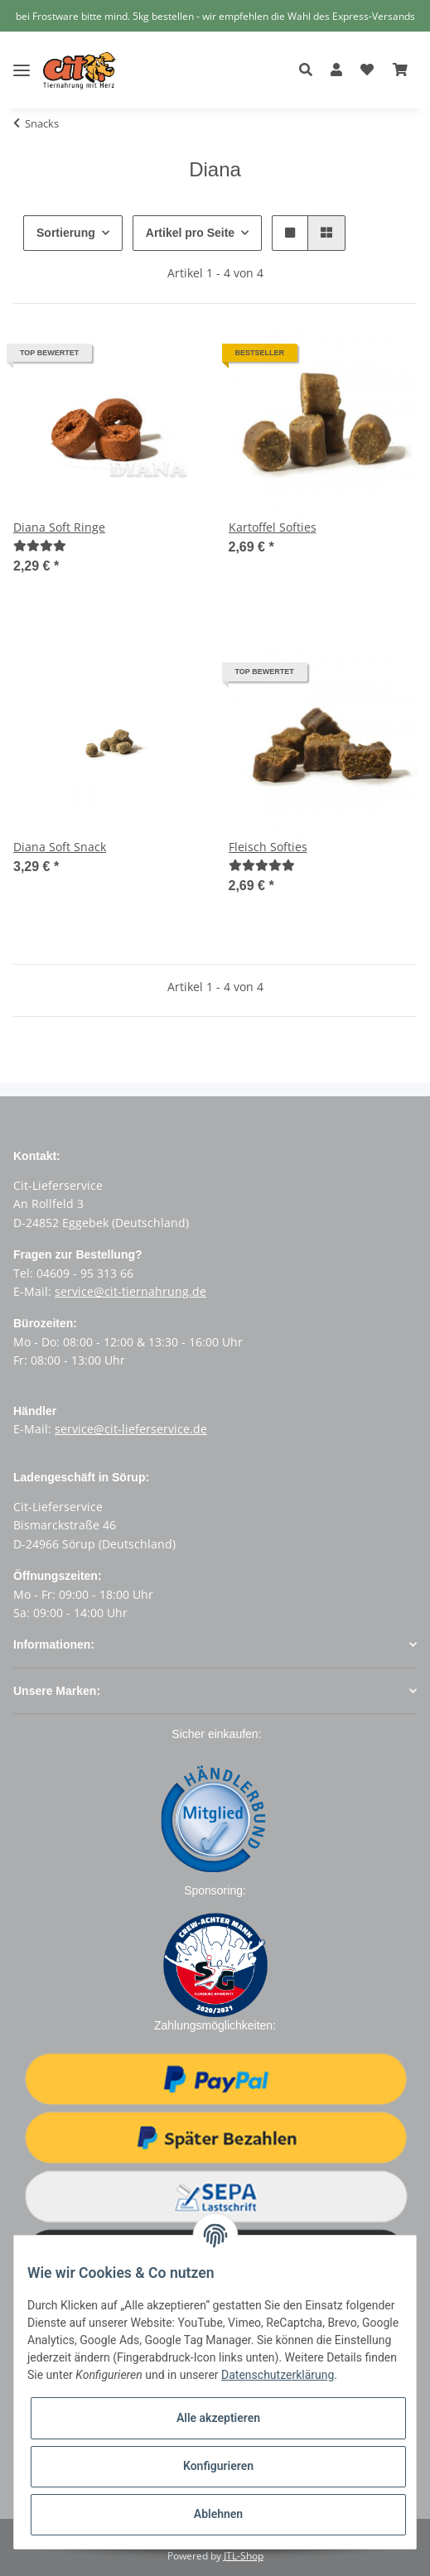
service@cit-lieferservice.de (131, 1429)
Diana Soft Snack (59, 847)
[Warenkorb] (400, 70)
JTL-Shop (243, 2555)
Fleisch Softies (268, 847)
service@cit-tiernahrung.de (130, 1291)
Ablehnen (218, 2514)
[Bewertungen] (46, 545)
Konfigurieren (218, 2465)
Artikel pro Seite (193, 233)
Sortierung (66, 233)
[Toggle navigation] (21, 58)
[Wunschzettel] (367, 70)
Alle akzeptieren (218, 2417)
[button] (310, 70)
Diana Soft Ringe (59, 527)
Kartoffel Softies (272, 527)
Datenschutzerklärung (277, 2374)
